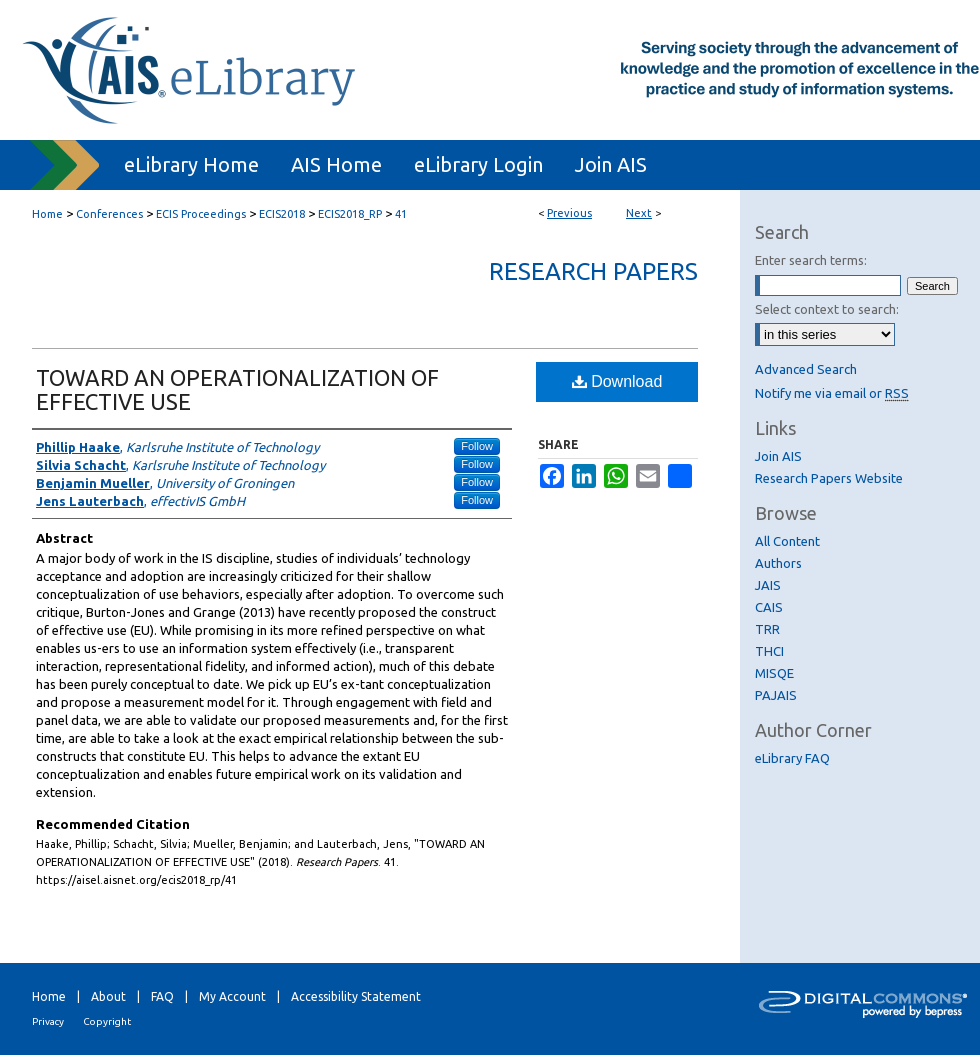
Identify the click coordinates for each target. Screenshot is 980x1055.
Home (47, 214)
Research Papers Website (829, 478)
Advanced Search (806, 369)
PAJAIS (776, 695)
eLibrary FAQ (792, 758)
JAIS (768, 585)
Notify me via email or (832, 393)
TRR (767, 629)
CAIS (769, 607)
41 (401, 214)
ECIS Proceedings (201, 214)
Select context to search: (827, 309)
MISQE (774, 673)
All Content (787, 541)
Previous (569, 213)
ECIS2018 (282, 214)
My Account (232, 996)
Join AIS (778, 456)
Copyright (107, 1021)
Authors (778, 563)
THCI (769, 651)
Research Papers (593, 271)
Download (617, 381)
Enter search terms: (811, 260)
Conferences (109, 214)
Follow (477, 446)
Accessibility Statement (356, 996)
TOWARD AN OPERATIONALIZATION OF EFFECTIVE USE (237, 389)
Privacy (48, 1021)
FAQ (162, 996)
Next (639, 213)
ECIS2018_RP (350, 214)
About (108, 996)
